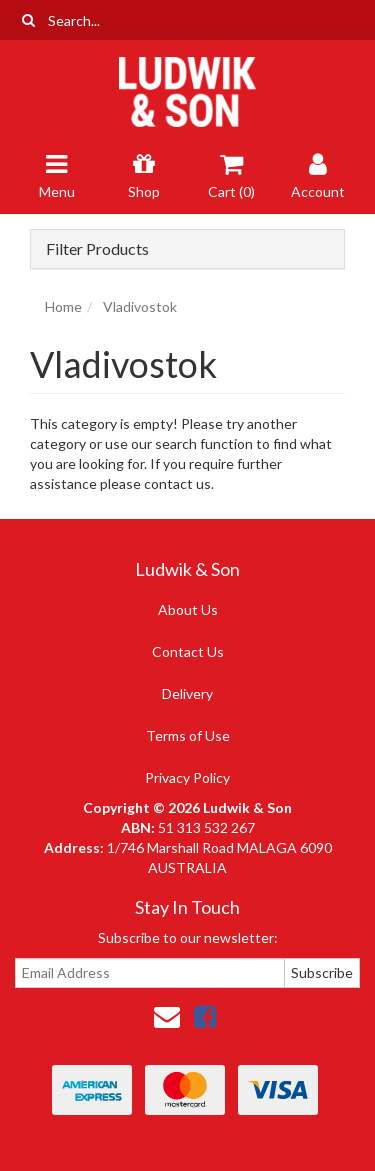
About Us (188, 609)
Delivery (187, 693)
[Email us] (167, 1016)
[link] (205, 1016)
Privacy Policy (187, 777)
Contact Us (188, 651)
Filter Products (97, 249)
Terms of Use (188, 735)
